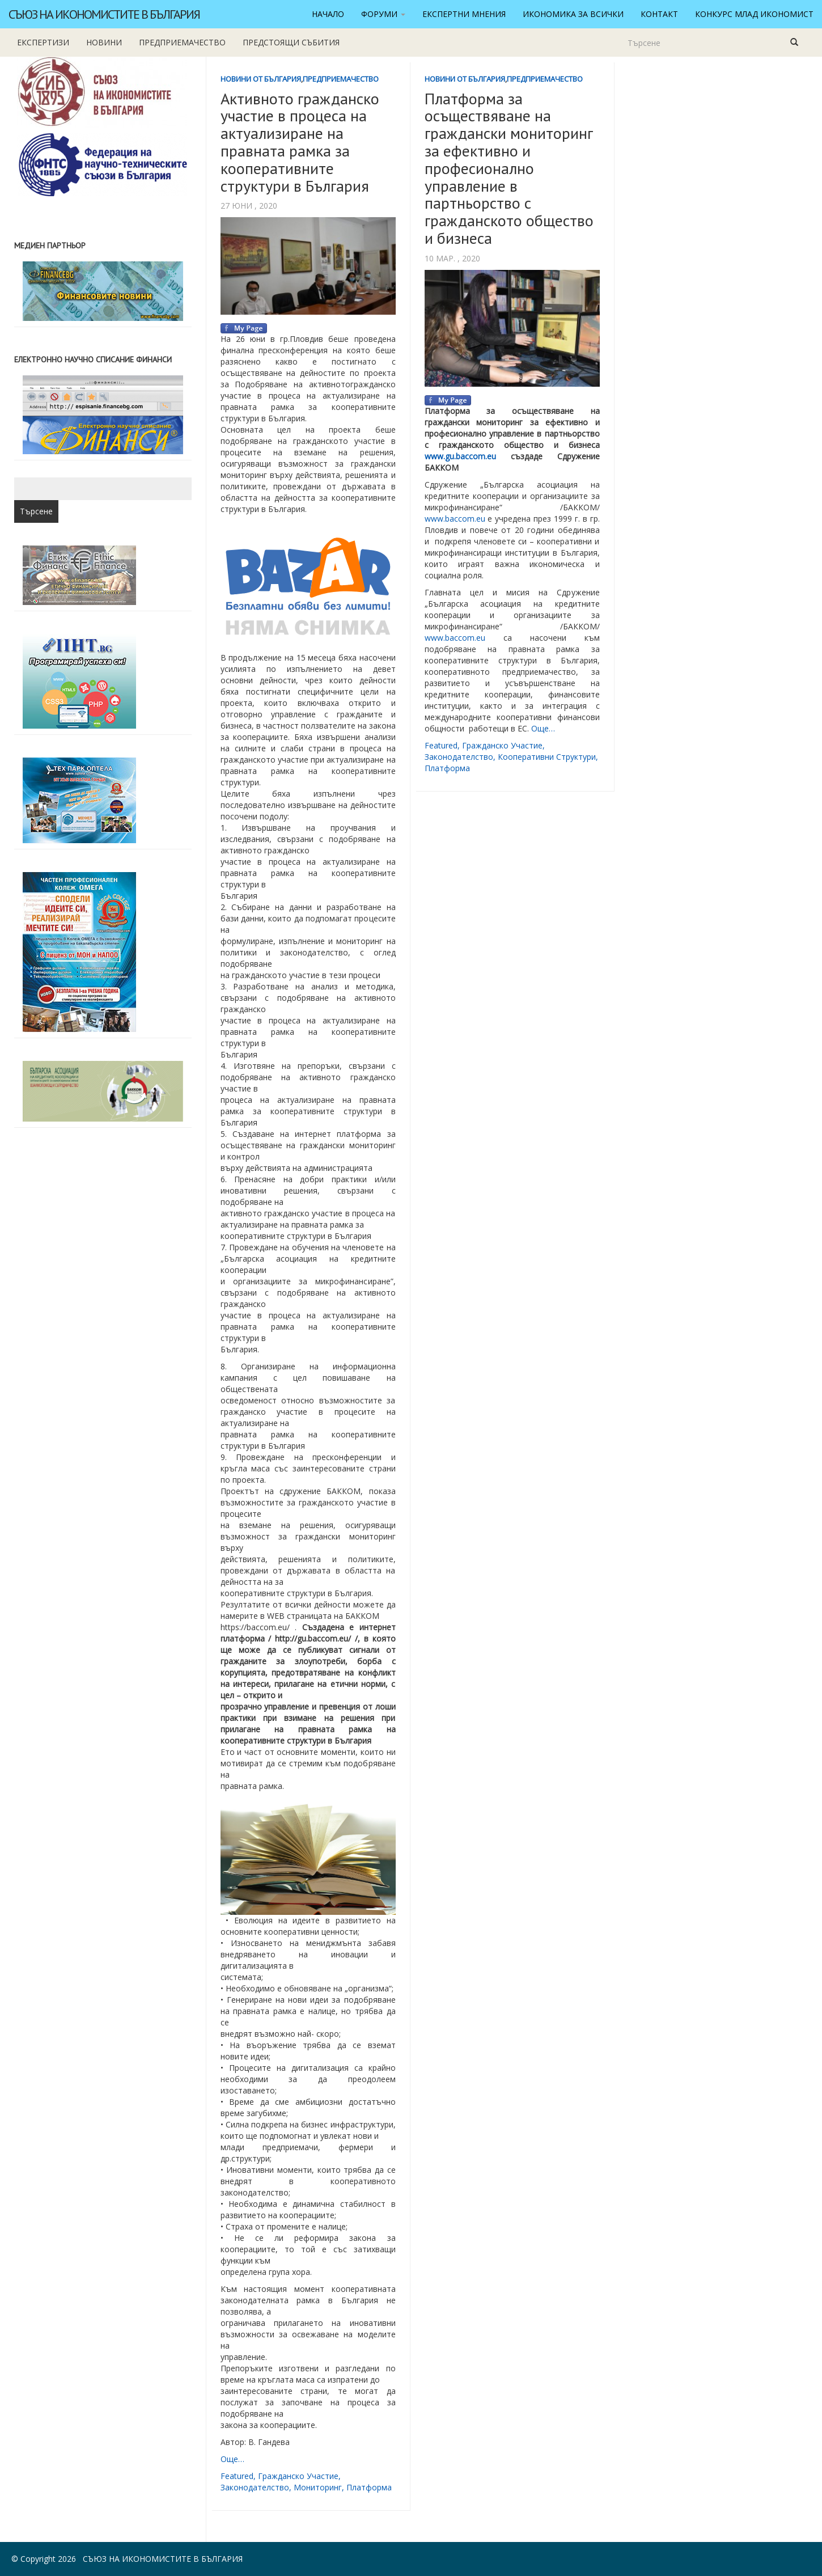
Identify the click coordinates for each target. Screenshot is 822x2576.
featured (237, 2476)
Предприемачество (182, 42)
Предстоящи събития (291, 42)
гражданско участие (298, 2476)
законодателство (255, 2487)
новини (104, 42)
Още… (232, 2459)
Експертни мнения (464, 14)
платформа (369, 2487)
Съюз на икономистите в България (104, 14)
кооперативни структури (547, 756)
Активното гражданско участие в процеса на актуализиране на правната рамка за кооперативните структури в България (300, 142)
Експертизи (43, 42)
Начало (328, 14)
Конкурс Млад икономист (754, 14)
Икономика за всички (573, 14)
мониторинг (318, 2487)
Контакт (659, 14)
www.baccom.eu (455, 518)
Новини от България (261, 79)
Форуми (383, 14)
